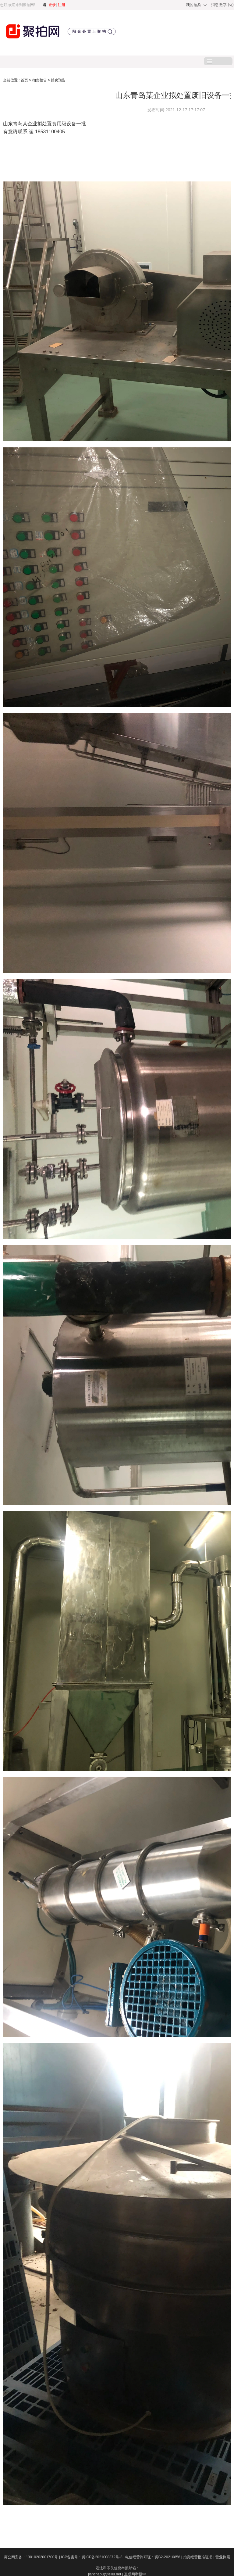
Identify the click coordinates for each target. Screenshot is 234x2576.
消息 (215, 5)
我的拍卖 (193, 5)
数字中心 (226, 5)
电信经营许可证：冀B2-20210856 (154, 2557)
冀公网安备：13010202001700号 (32, 2557)
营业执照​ (222, 2557)
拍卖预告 (40, 80)
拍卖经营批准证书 (199, 2557)
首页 (25, 80)
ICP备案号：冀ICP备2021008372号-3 (93, 2557)
